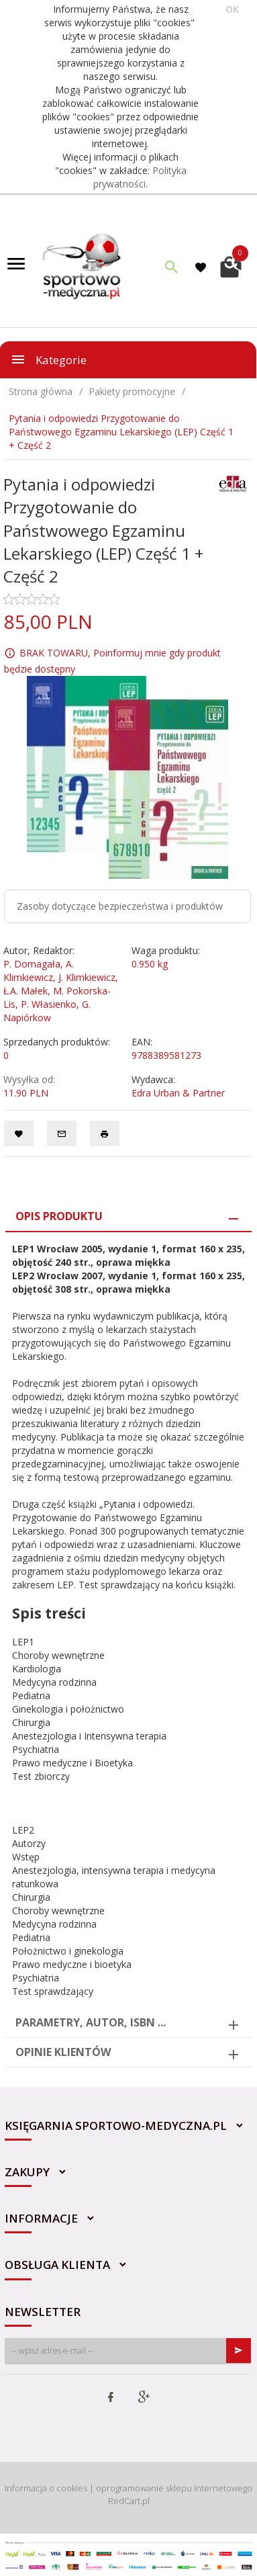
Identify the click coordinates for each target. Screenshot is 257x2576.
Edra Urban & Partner (178, 1092)
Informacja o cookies (46, 2488)
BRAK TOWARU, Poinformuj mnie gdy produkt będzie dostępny (112, 660)
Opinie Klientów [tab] (63, 2052)
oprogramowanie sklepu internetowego (174, 2488)
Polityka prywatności (140, 177)
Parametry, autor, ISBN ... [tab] (90, 2022)
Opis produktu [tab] (59, 1216)
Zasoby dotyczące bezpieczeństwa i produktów (120, 906)
